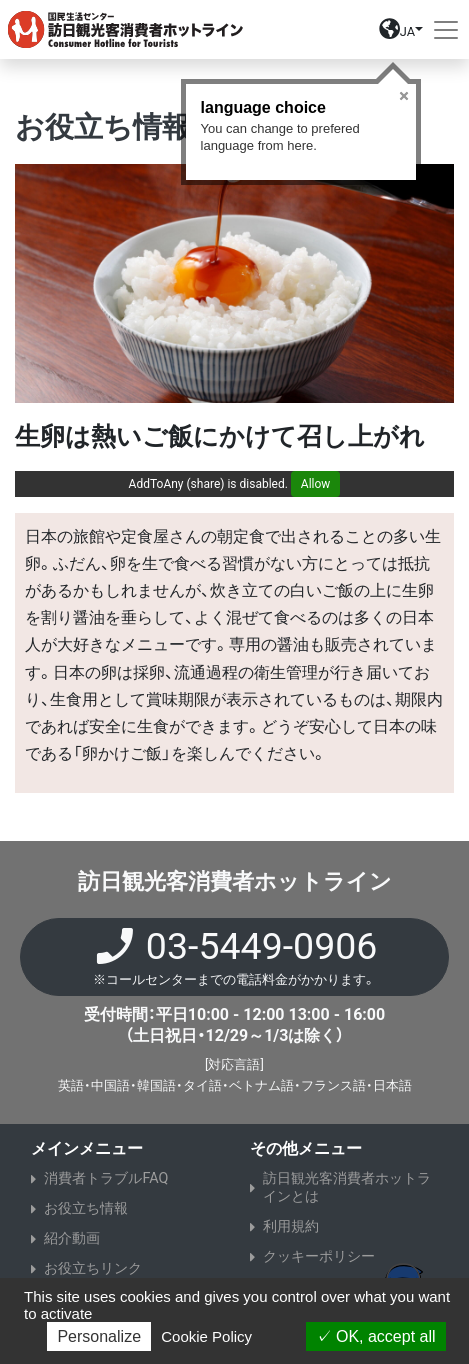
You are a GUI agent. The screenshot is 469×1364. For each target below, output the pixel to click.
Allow (316, 484)
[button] (401, 33)
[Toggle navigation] (446, 30)
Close (404, 96)
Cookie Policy (206, 1336)
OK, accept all (376, 1336)
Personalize (99, 1336)
